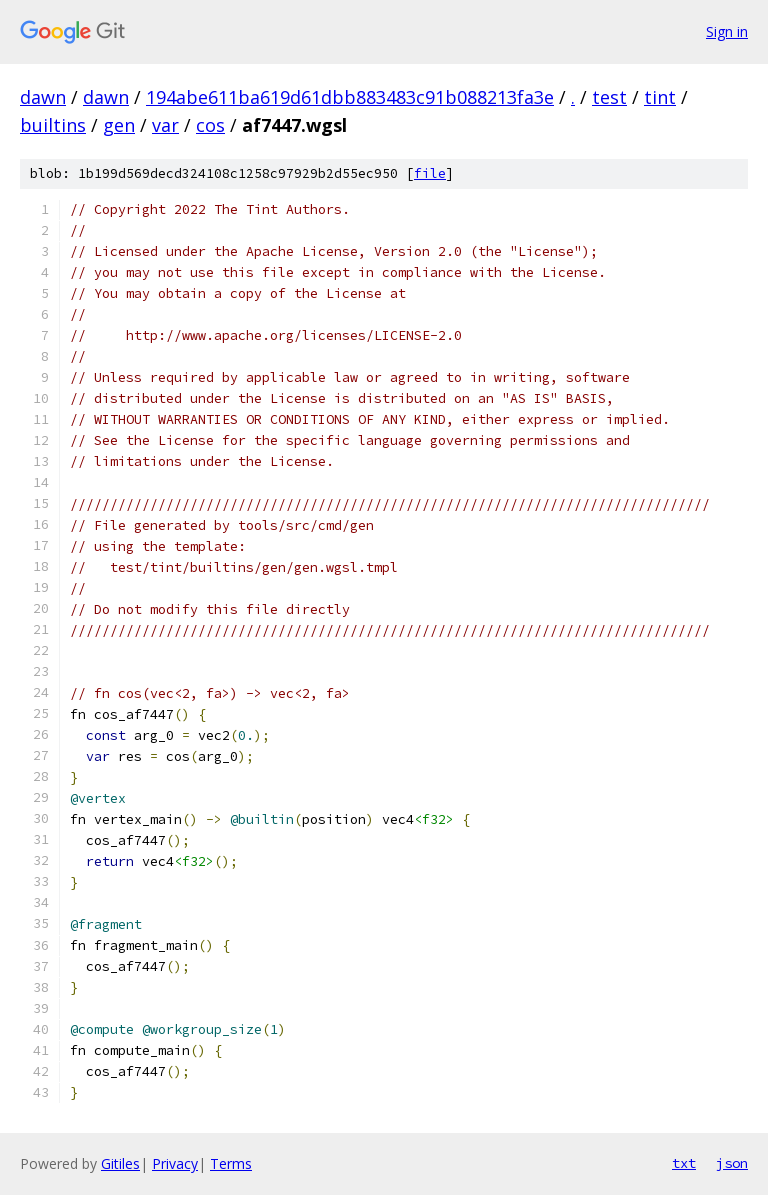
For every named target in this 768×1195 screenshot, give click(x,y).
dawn (43, 97)
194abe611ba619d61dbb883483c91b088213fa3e (350, 97)
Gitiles (120, 1163)
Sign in (727, 31)
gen (119, 125)
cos (210, 125)
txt (684, 1163)
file (430, 173)
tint (660, 97)
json (732, 1163)
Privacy (175, 1163)
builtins (53, 125)
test (609, 97)
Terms (231, 1163)
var (165, 125)
